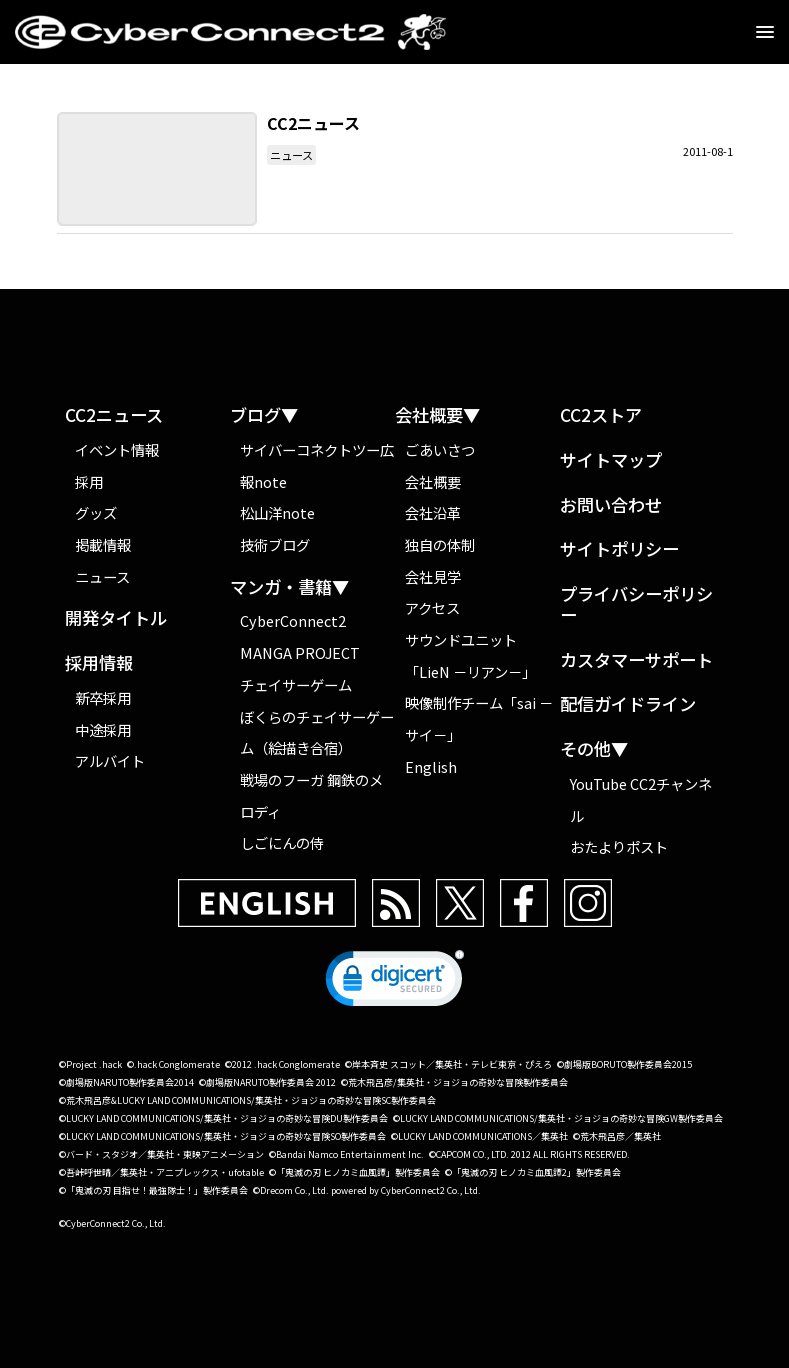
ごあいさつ (440, 449)
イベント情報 (117, 449)
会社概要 (433, 481)
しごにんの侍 (282, 842)
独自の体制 (440, 544)
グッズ (96, 512)
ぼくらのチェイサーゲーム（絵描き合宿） (317, 732)
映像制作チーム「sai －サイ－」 (479, 718)
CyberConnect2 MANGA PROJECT (300, 636)
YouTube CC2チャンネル (641, 799)
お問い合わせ (611, 505)
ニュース (291, 155)
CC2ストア (601, 415)
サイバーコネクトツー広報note (317, 465)
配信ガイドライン (628, 704)
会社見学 (433, 576)
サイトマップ (611, 460)
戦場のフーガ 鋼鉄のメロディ (311, 795)
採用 (89, 481)
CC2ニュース (114, 415)
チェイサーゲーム (296, 684)
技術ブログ (275, 544)
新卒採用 (103, 697)
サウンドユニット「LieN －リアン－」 (470, 655)
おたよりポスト (619, 846)
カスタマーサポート (636, 660)
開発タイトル (116, 618)
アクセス (432, 607)
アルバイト (110, 760)
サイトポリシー (619, 549)
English (431, 766)
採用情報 (99, 663)
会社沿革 (433, 512)
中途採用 (103, 729)
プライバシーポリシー (636, 604)
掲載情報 (103, 544)
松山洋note (277, 512)
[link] (395, 983)
